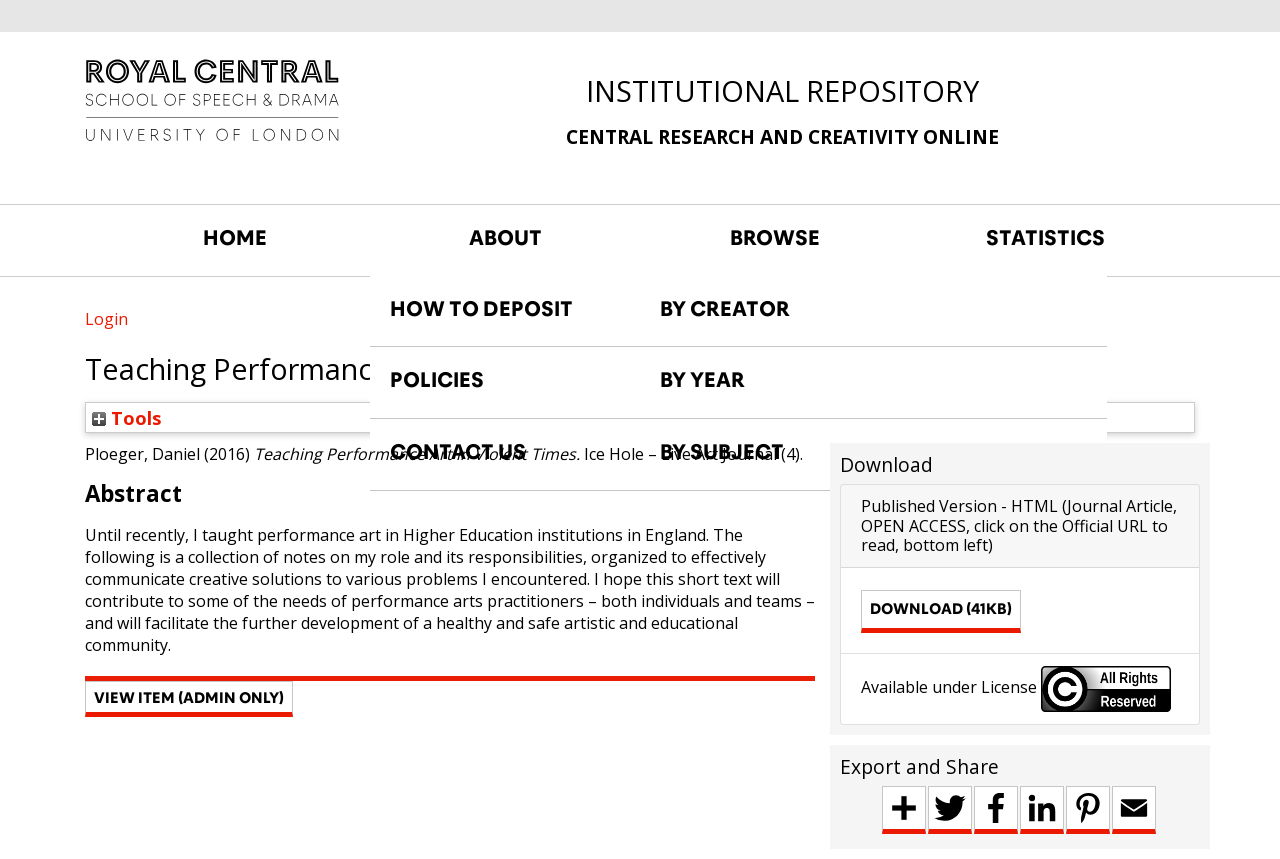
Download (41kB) (941, 608)
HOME (235, 238)
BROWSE (775, 238)
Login (106, 319)
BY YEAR (702, 380)
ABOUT (505, 238)
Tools (127, 417)
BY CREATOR (725, 309)
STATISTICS (1045, 238)
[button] (189, 699)
